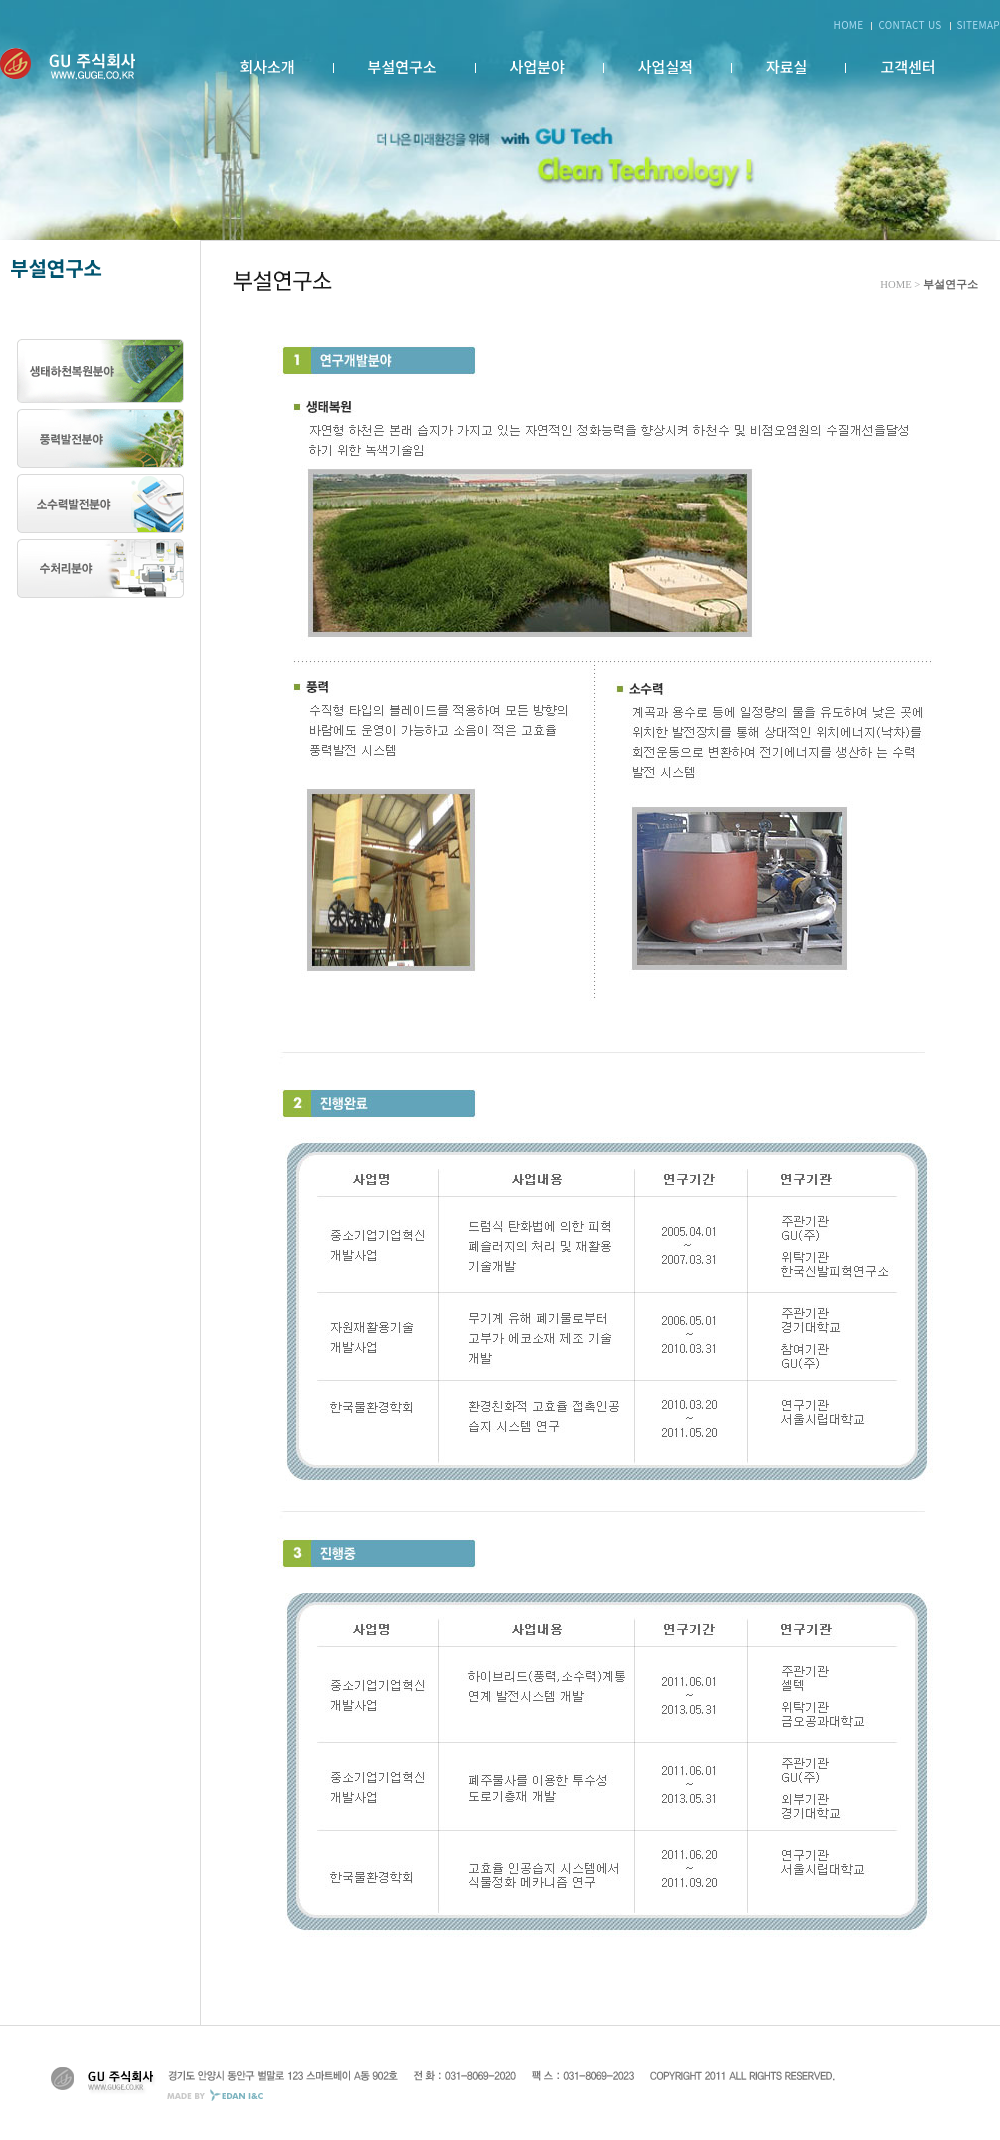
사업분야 (537, 66)
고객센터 (907, 66)
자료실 (786, 66)
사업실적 (665, 66)
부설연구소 (402, 66)
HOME (849, 24)
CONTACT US (909, 24)
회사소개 (266, 66)
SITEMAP (978, 24)
